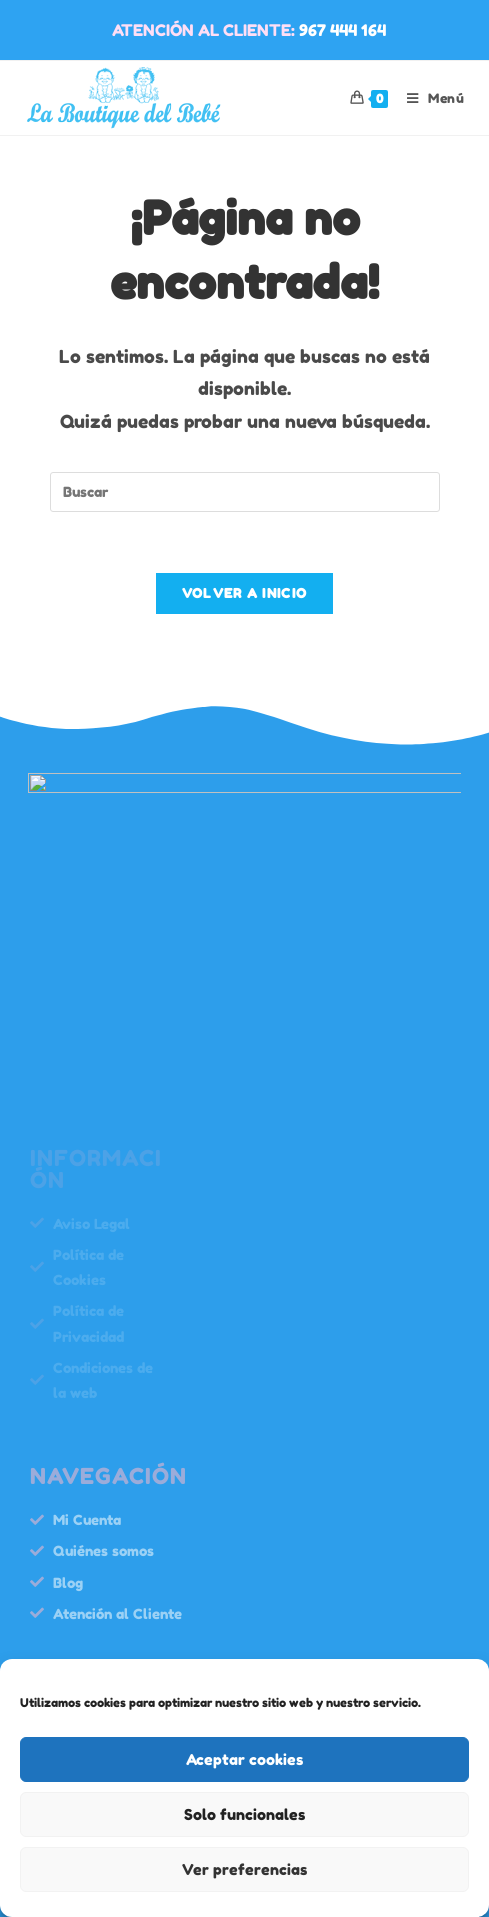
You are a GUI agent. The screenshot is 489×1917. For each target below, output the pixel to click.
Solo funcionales (244, 1814)
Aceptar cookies (244, 1759)
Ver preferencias (244, 1869)
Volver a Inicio (245, 593)
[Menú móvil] (428, 98)
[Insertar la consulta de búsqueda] (245, 492)
